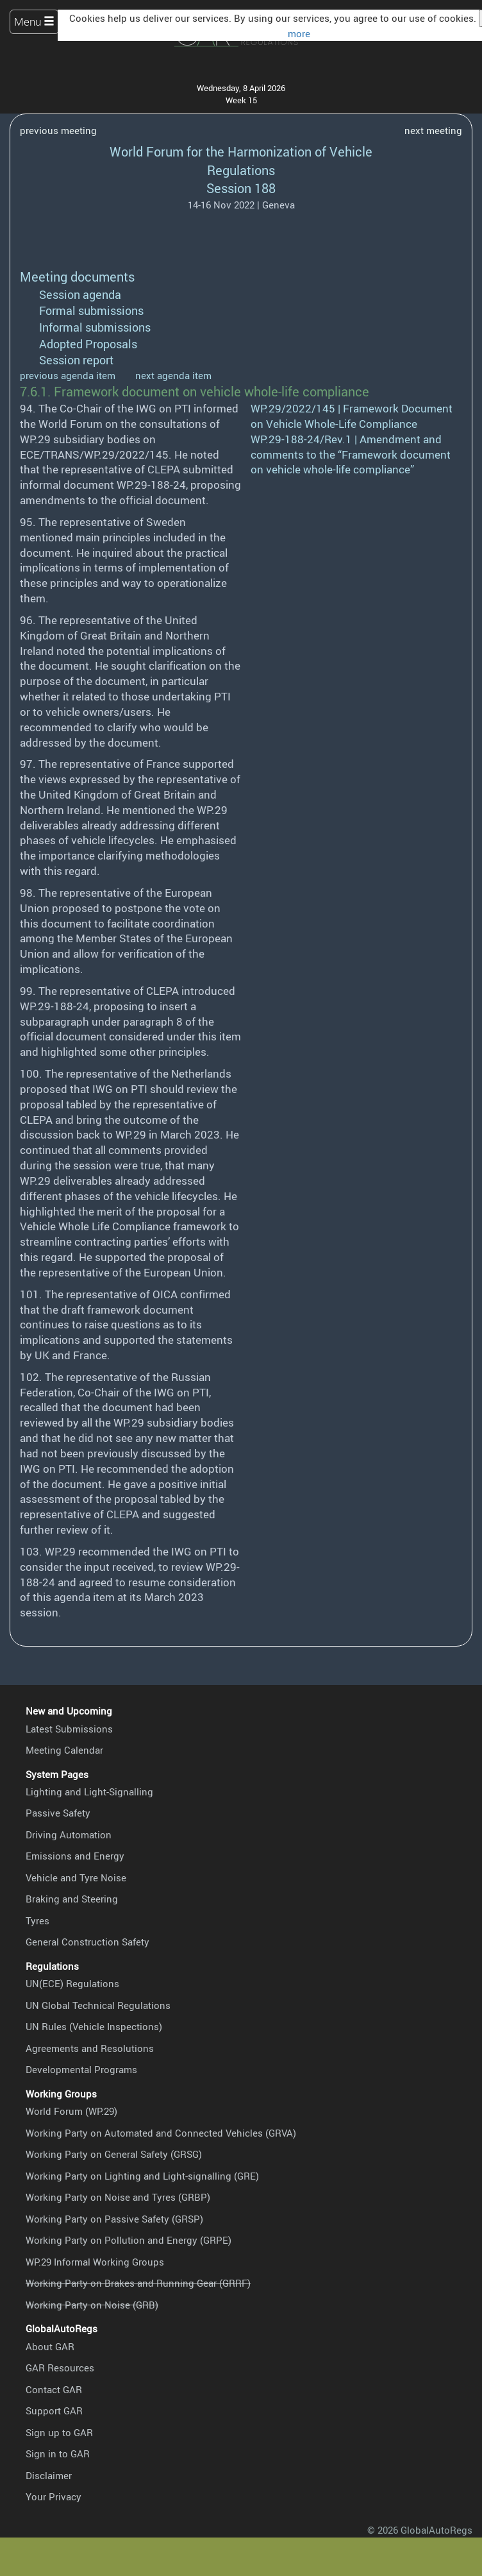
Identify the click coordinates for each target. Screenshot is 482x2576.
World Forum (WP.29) (71, 2111)
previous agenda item (67, 375)
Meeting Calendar (64, 1749)
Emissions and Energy (75, 1855)
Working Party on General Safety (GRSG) (114, 2154)
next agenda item (173, 375)
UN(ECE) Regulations (72, 1983)
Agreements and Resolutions (90, 2048)
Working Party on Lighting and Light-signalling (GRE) (142, 2175)
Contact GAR (54, 2389)
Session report (76, 360)
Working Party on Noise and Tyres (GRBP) (118, 2196)
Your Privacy (53, 2496)
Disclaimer (49, 2475)
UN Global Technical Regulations (98, 2005)
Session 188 (241, 188)
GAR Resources (60, 2367)
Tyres (37, 1920)
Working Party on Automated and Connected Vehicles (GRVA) (161, 2132)
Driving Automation (69, 1834)
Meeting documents (77, 276)
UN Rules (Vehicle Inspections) (94, 2026)
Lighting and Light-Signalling (89, 1791)
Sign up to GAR (59, 2432)
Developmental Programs (81, 2069)
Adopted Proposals (88, 344)
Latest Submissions (69, 1728)
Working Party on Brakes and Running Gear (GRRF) (138, 2282)
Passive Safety (58, 1812)
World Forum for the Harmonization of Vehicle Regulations (241, 161)
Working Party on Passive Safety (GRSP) (114, 2218)
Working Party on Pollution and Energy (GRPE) (128, 2239)
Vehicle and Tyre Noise (76, 1877)
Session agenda (80, 294)
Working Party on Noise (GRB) (92, 2304)
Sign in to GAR (58, 2453)
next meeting (433, 130)
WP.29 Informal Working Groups (95, 2261)
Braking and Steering (72, 1898)
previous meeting (58, 130)
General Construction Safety (87, 1941)
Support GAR (54, 2410)
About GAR (50, 2346)
